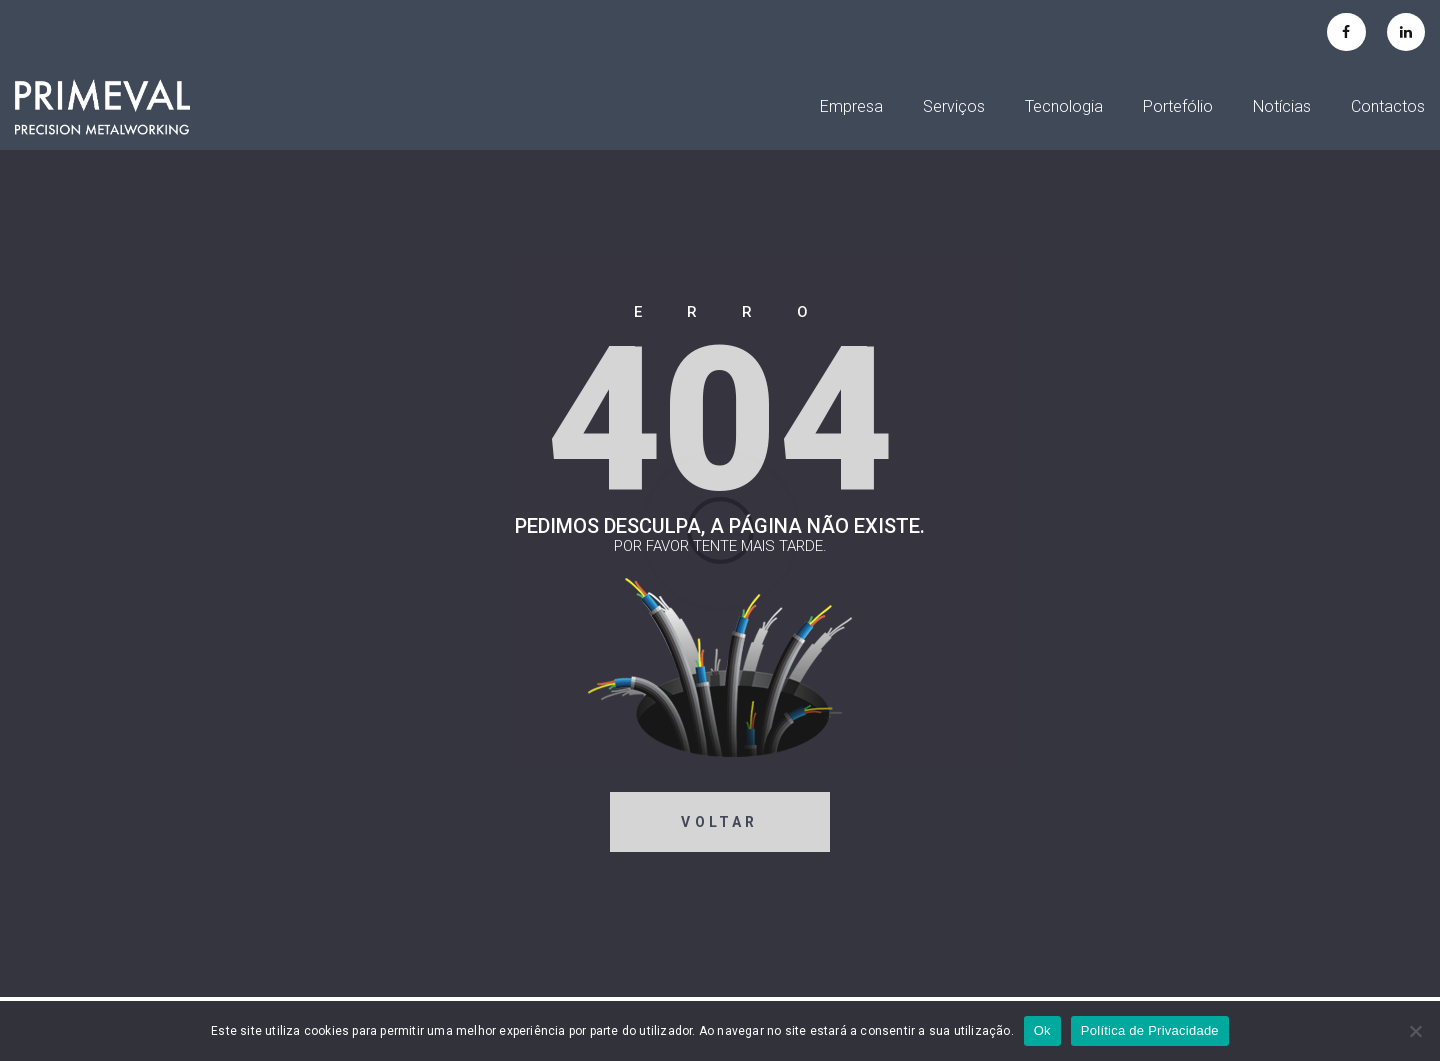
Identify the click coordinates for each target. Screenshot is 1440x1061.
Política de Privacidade (1150, 1030)
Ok (1042, 1030)
